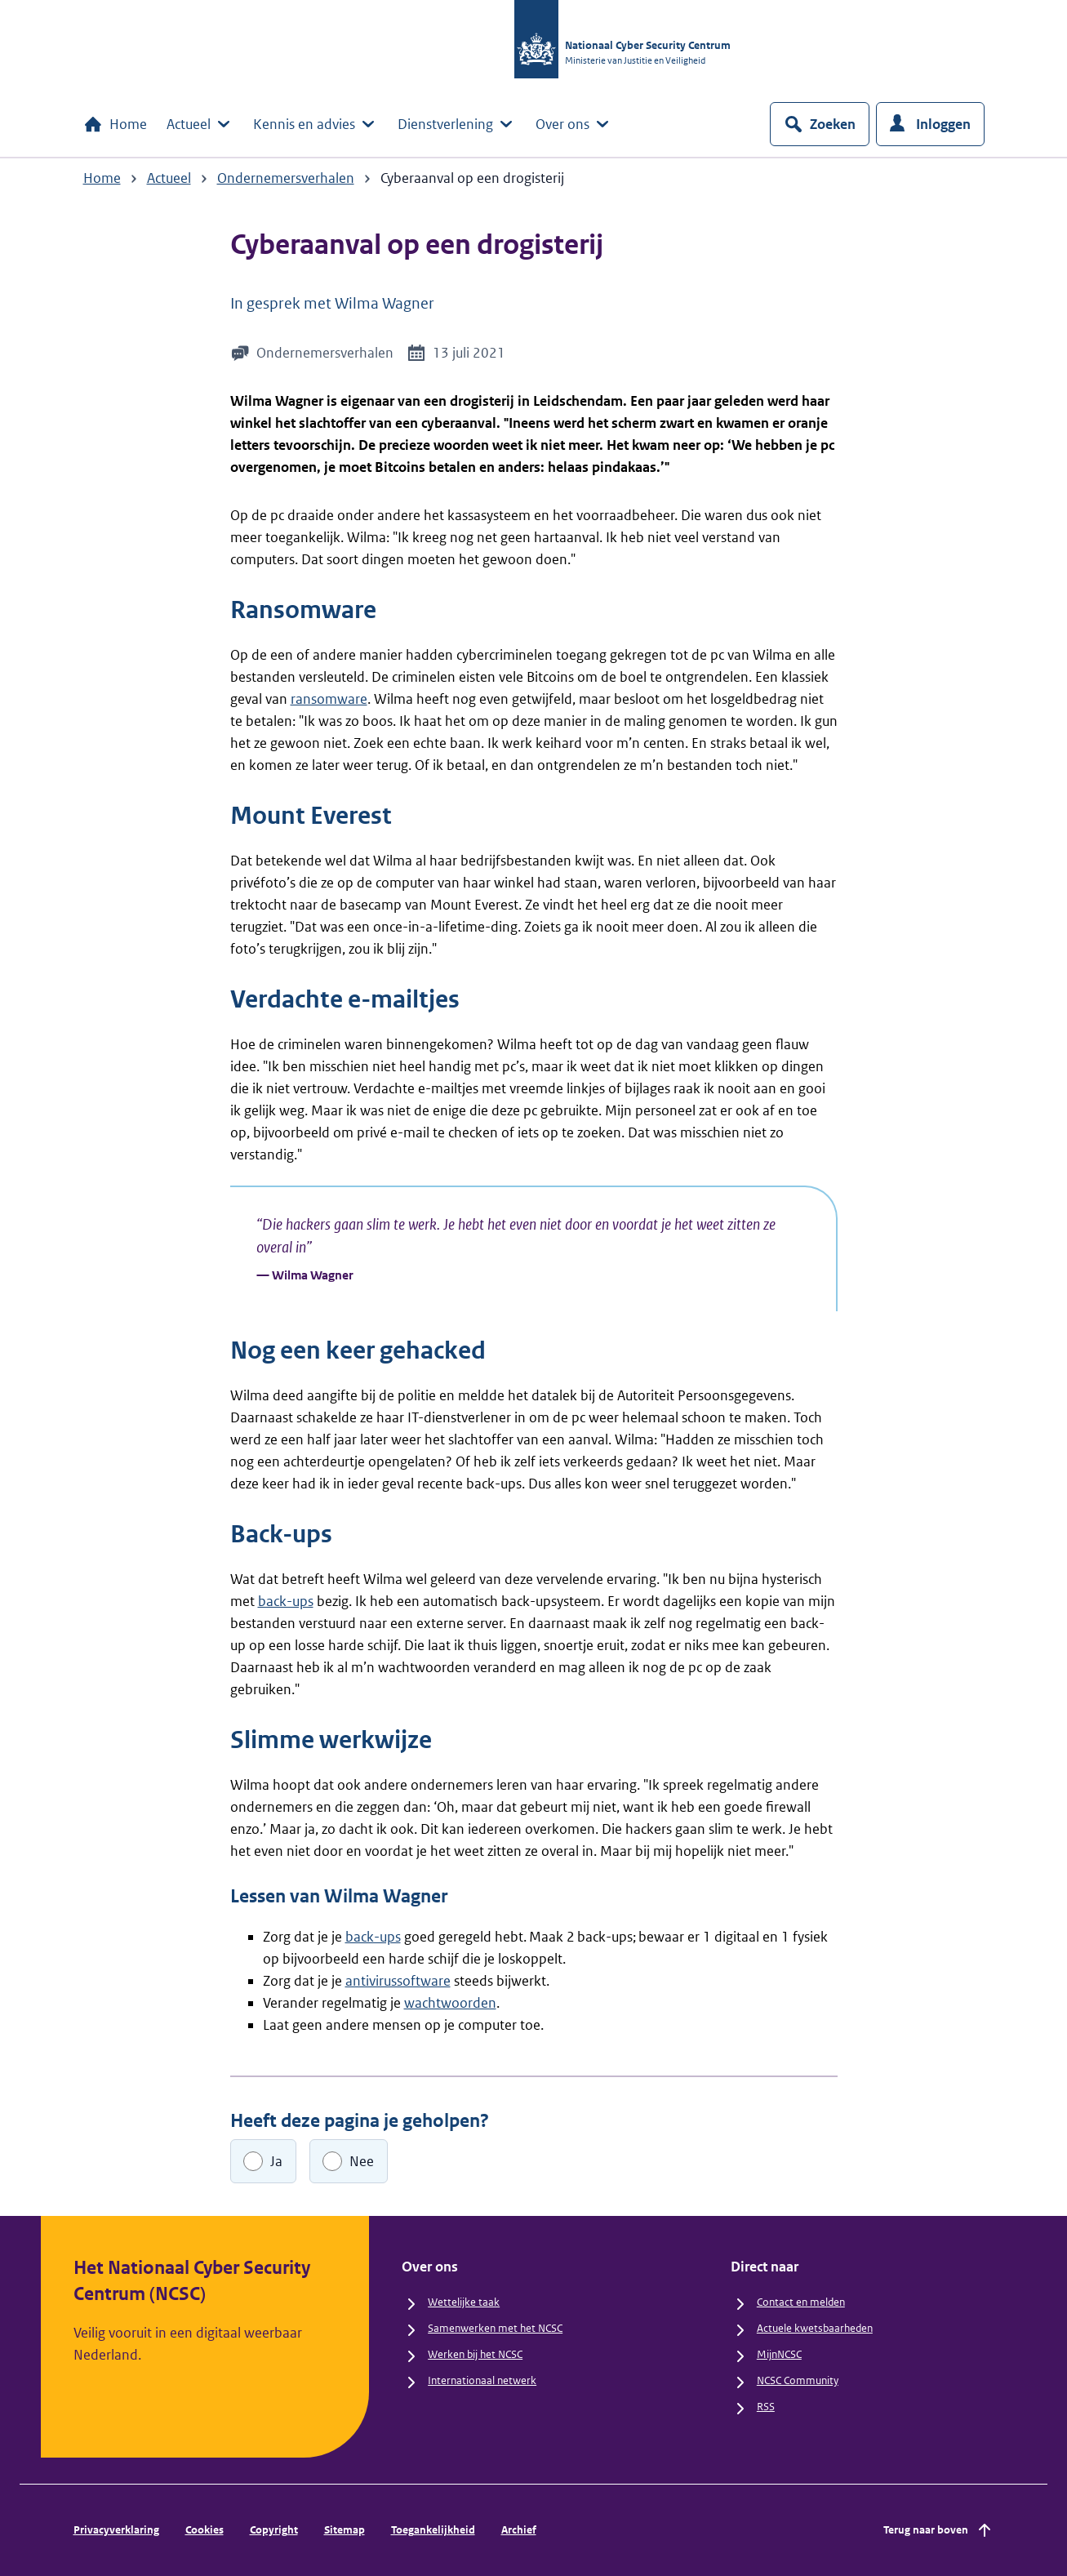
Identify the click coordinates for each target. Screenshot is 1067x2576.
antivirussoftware (398, 1981)
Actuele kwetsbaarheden (815, 2328)
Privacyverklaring (116, 2530)
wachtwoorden (450, 2003)
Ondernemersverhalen (285, 178)
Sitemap (344, 2530)
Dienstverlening (457, 124)
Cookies (204, 2530)
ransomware (329, 699)
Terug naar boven (938, 2530)
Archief (518, 2530)
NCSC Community (797, 2380)
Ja (276, 2161)
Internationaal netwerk (482, 2380)
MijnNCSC (779, 2354)
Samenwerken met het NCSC (495, 2328)
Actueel (200, 124)
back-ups (285, 1601)
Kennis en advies (315, 124)
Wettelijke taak (464, 2302)
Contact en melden (801, 2302)
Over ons (574, 124)
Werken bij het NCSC (475, 2354)
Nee (361, 2161)
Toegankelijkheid (433, 2530)
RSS (766, 2407)
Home (115, 124)
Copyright (274, 2530)
